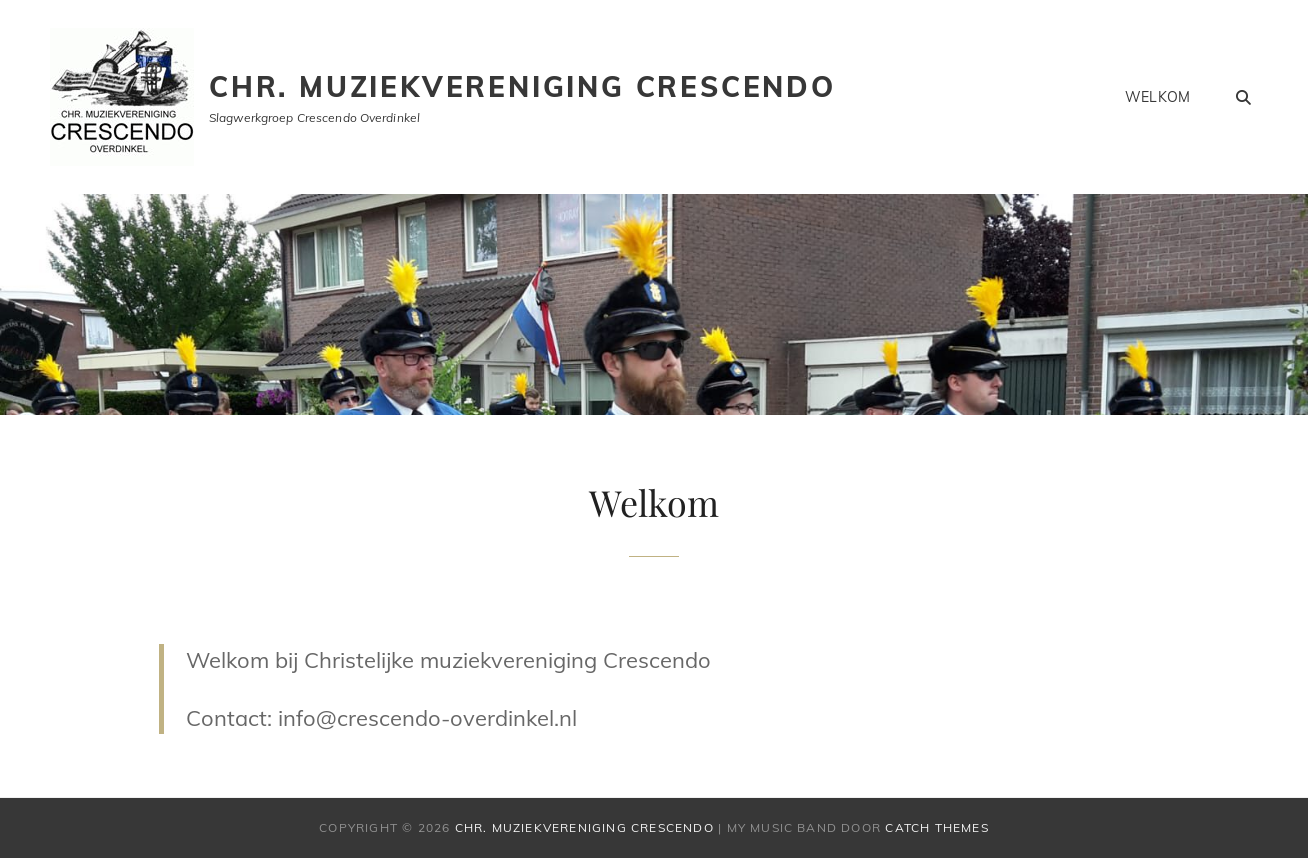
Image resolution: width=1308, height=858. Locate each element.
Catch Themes (936, 827)
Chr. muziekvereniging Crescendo (522, 86)
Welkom (1157, 97)
